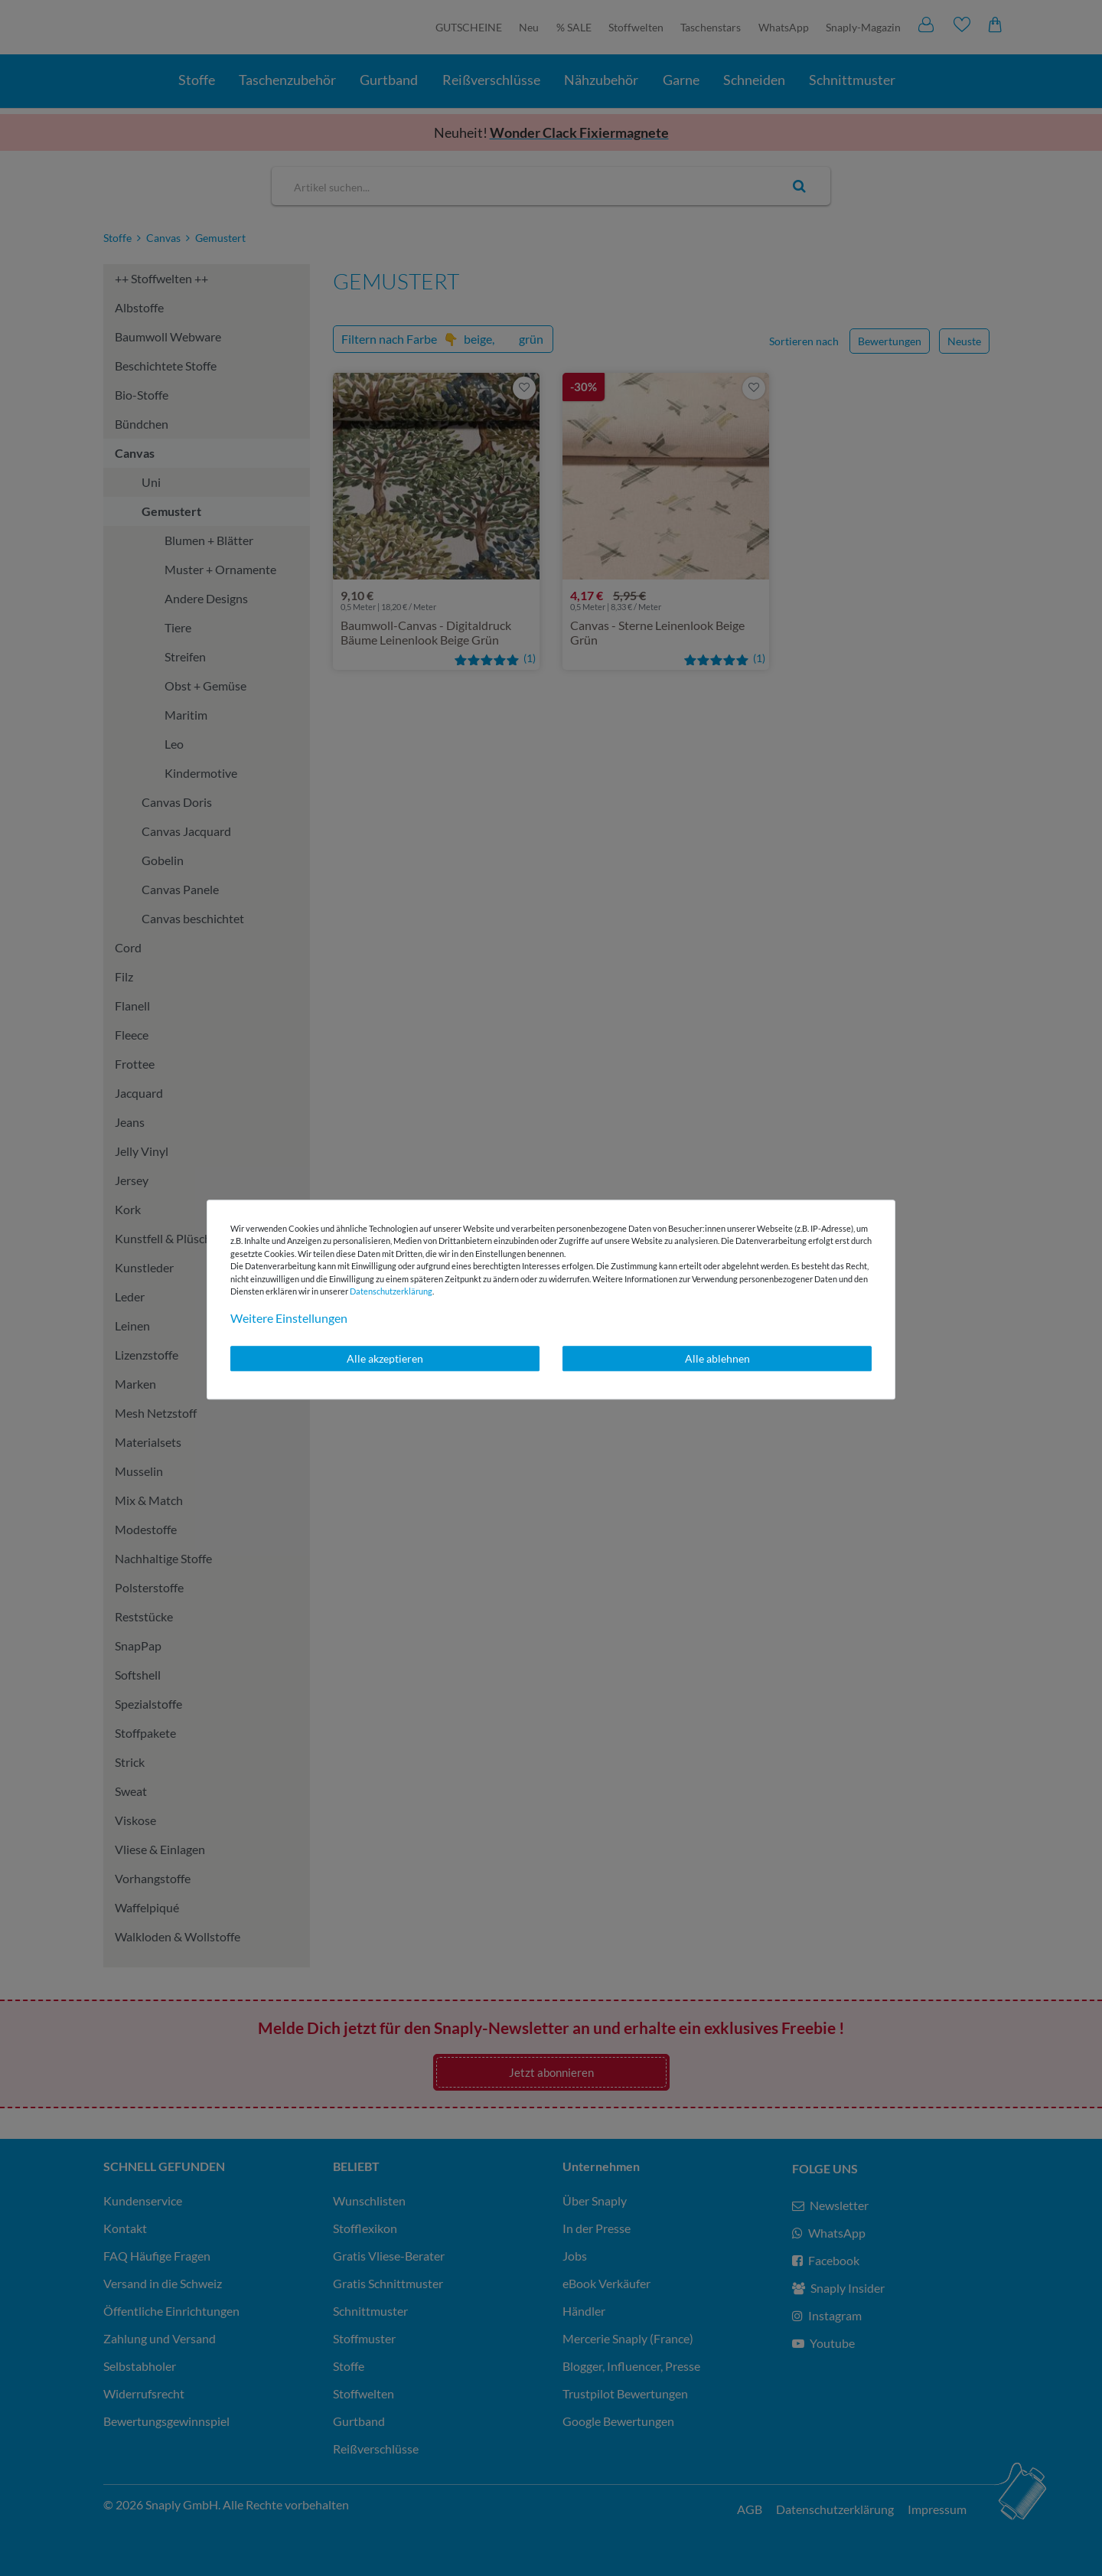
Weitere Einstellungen (288, 1318)
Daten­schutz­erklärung (391, 1291)
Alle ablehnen (717, 1358)
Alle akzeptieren (385, 1358)
